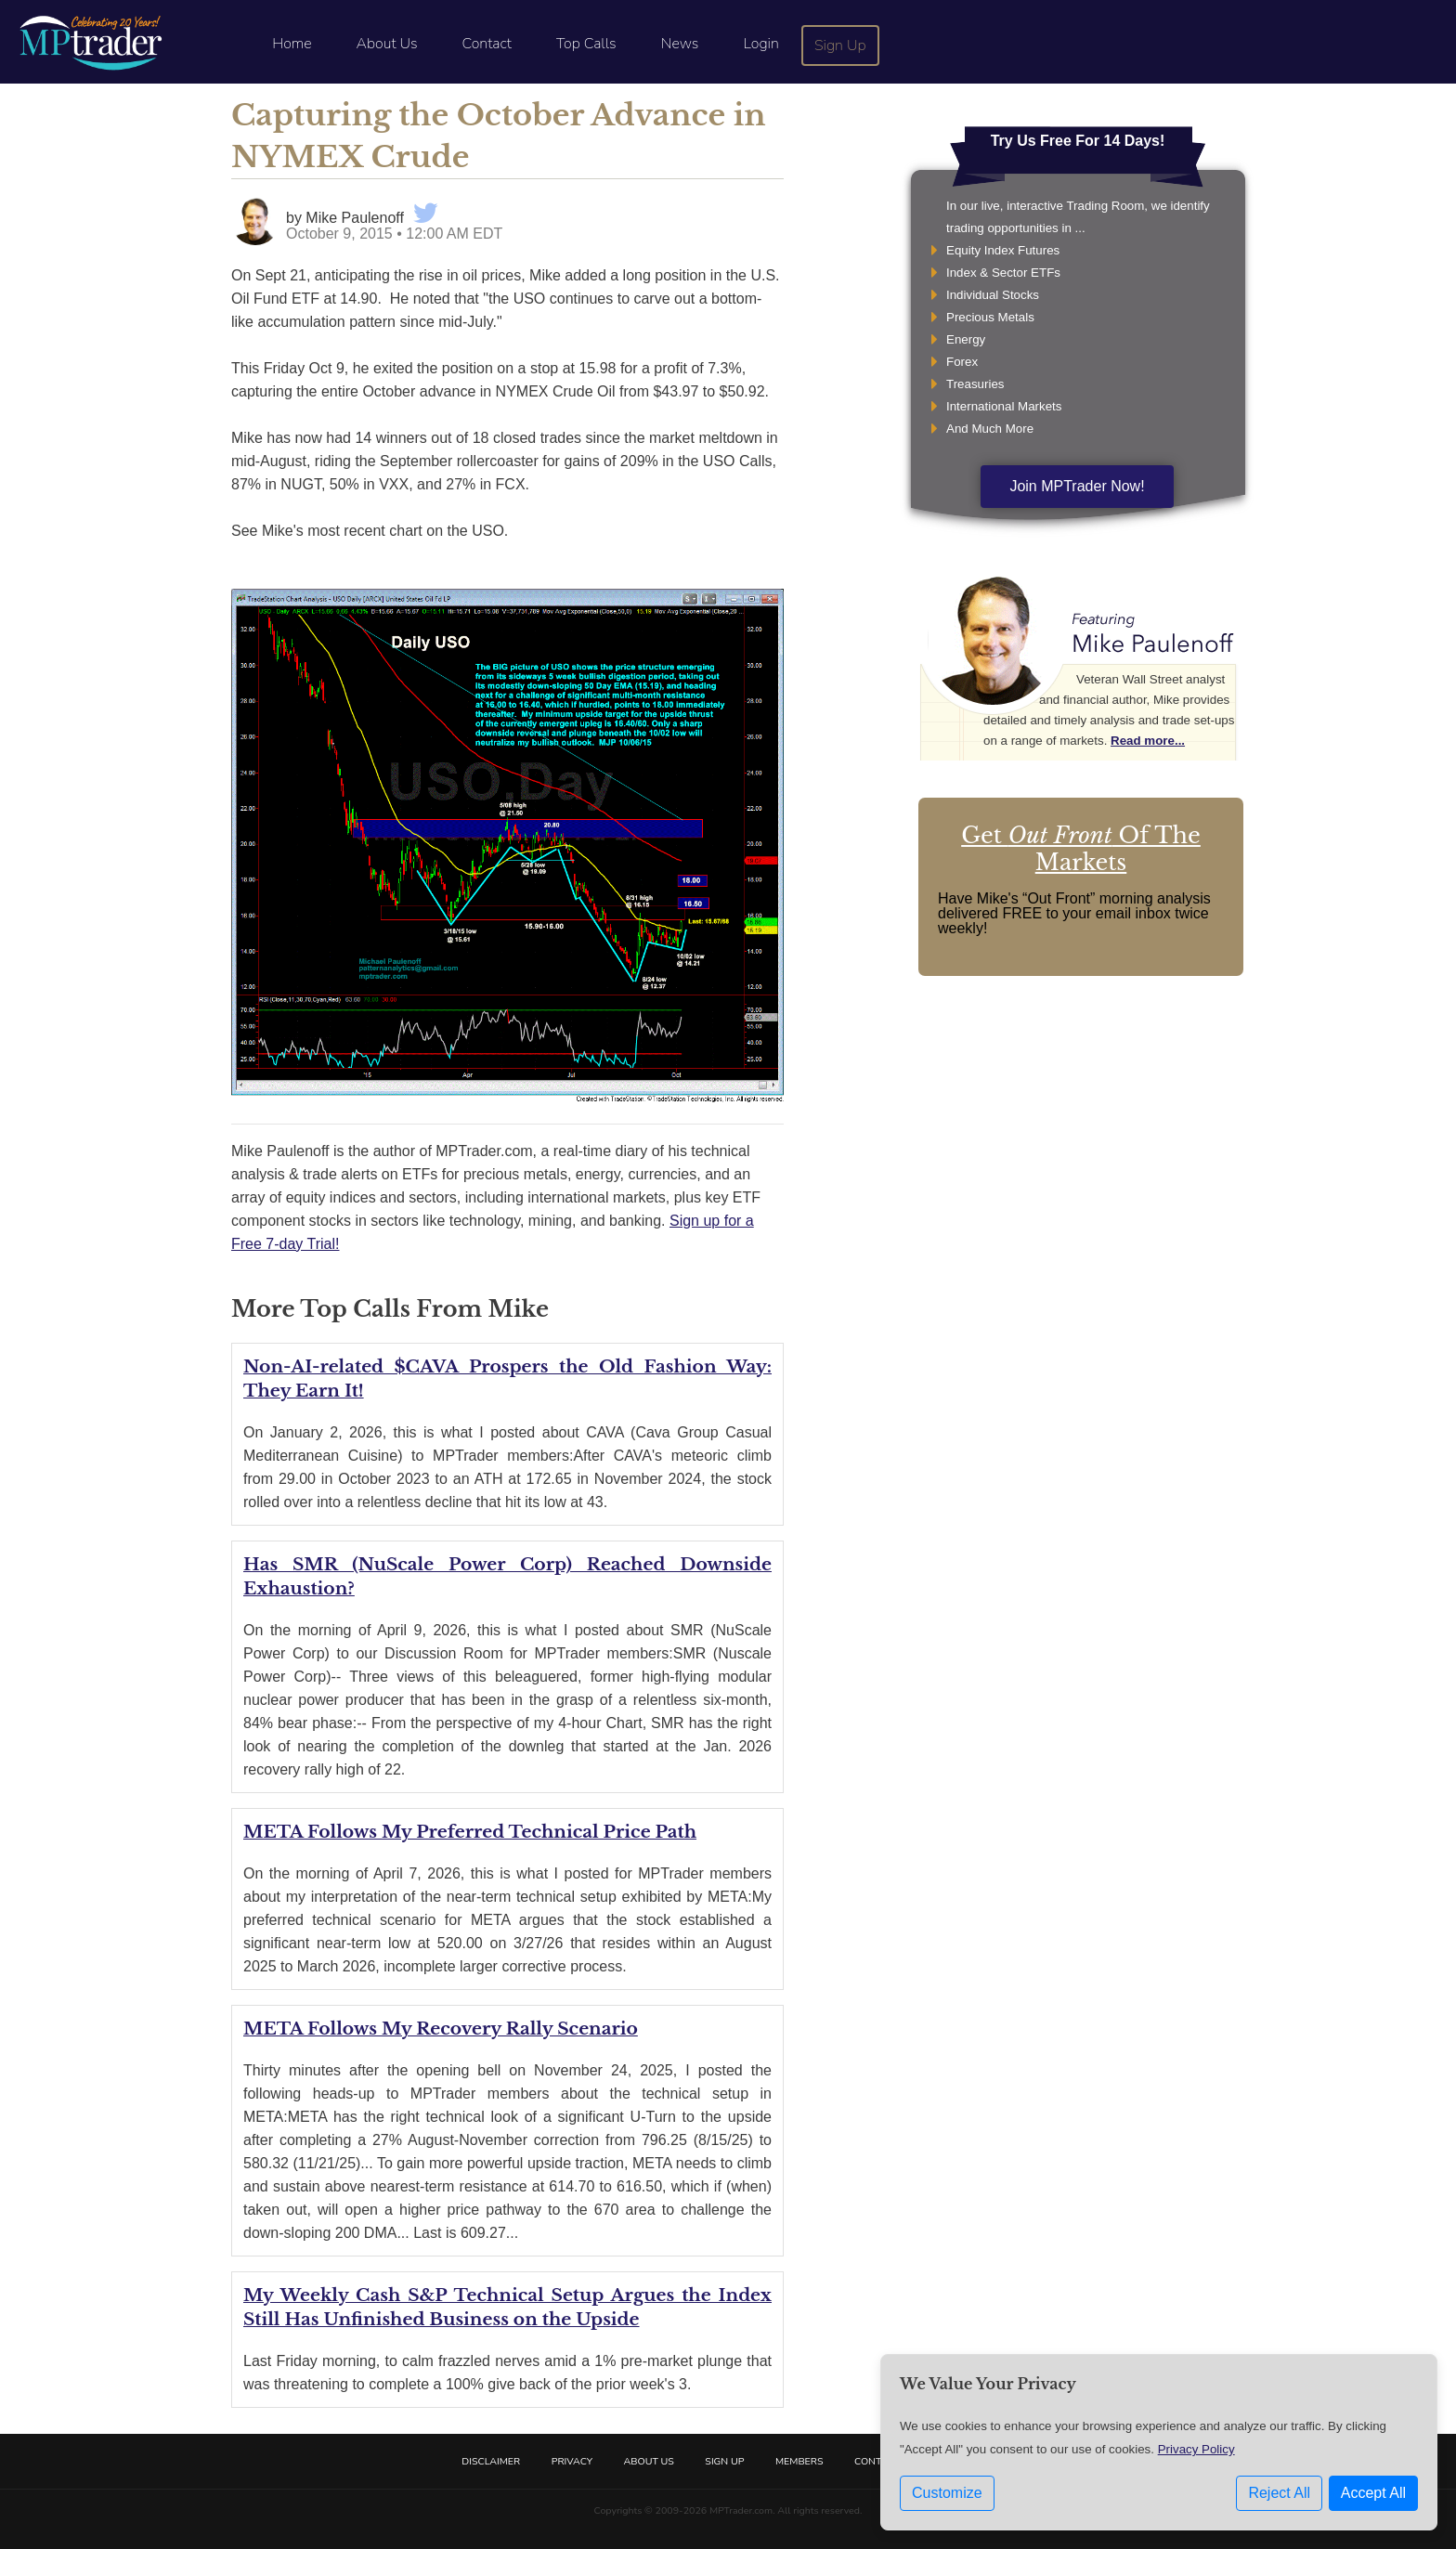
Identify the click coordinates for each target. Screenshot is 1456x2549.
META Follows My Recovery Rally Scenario (440, 2028)
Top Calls (586, 43)
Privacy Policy (1196, 2449)
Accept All (1373, 2493)
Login (760, 43)
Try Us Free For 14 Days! (1078, 141)
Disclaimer (491, 2461)
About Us (387, 43)
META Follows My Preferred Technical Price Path (469, 1831)
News (680, 43)
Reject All (1279, 2493)
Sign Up (840, 45)
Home (291, 43)
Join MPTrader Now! (1076, 486)
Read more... (1148, 741)
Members (799, 2461)
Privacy (572, 2461)
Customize (947, 2493)
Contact (487, 43)
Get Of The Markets (1081, 849)
